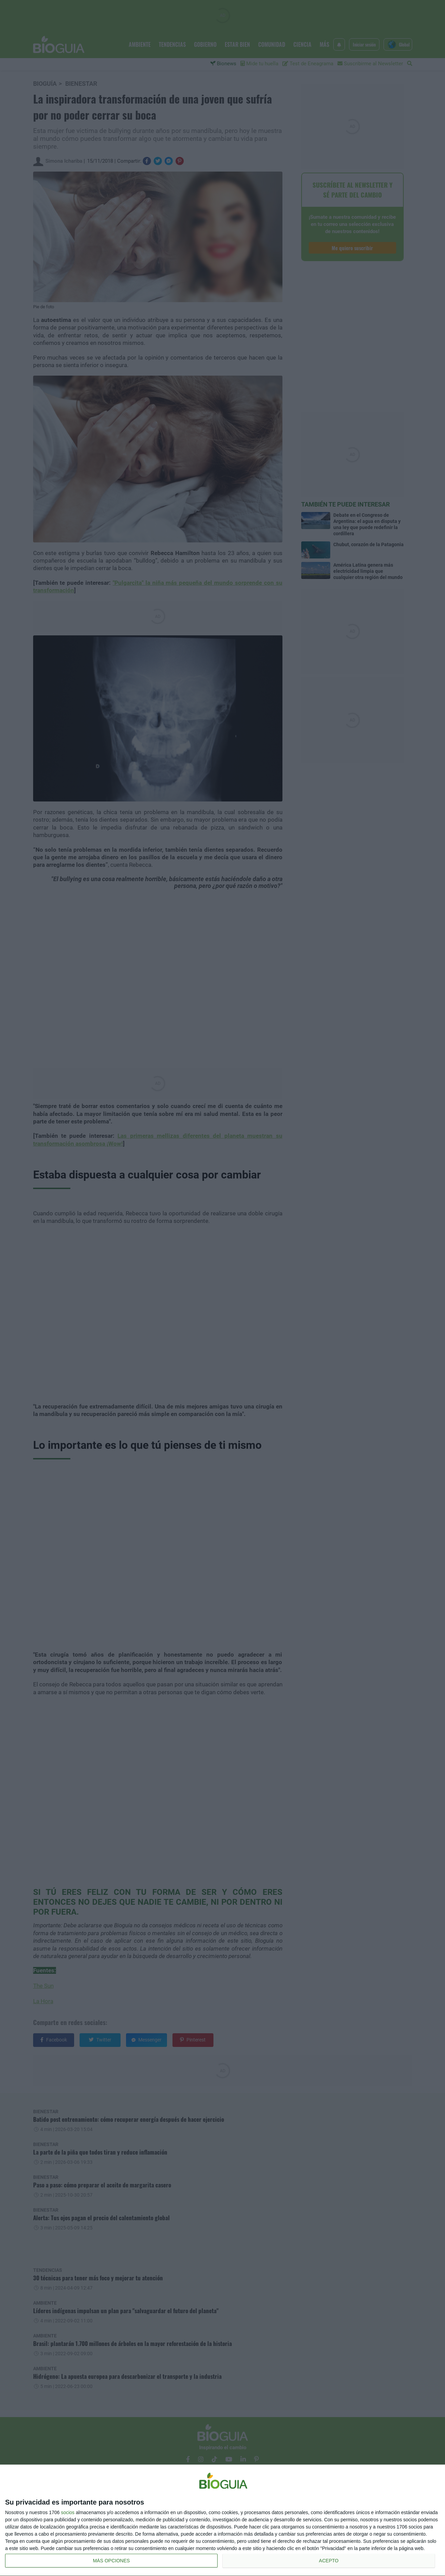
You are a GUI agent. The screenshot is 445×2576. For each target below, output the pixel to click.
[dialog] (222, 2520)
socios (67, 2512)
